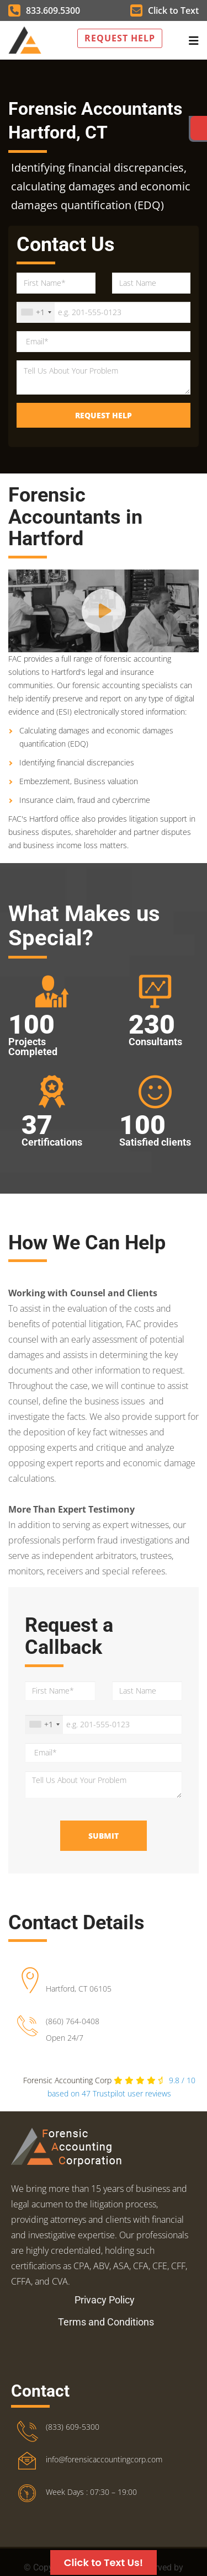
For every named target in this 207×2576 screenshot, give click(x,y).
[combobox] (36, 312)
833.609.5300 (44, 10)
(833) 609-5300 (72, 2426)
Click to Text (164, 10)
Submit (103, 1835)
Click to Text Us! (103, 2562)
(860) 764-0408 (72, 2021)
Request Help (103, 415)
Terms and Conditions (106, 2322)
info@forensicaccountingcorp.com (104, 2459)
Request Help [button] (119, 38)
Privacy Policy (105, 2300)
